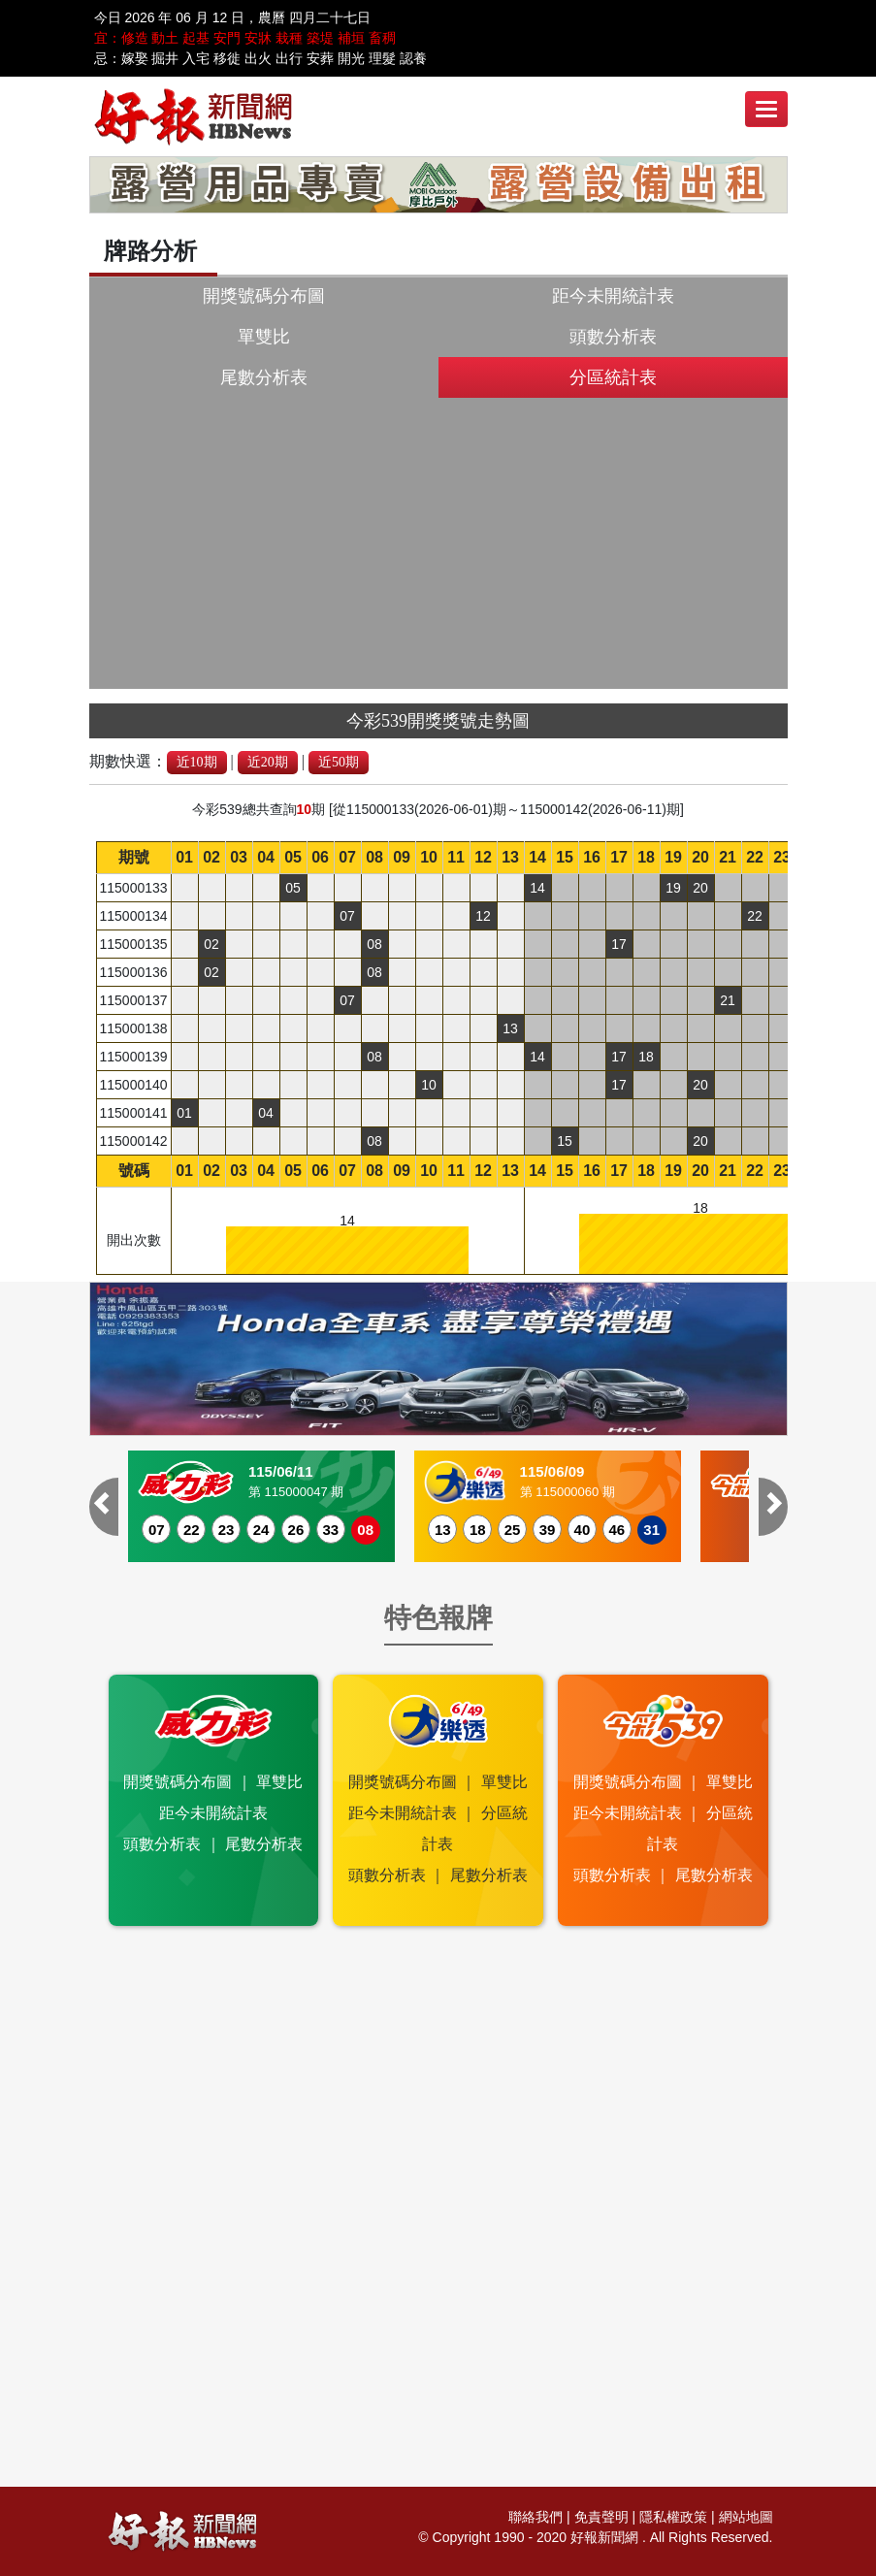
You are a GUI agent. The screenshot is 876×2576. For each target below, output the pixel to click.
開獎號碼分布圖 (264, 296)
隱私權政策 (673, 2517)
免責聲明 (601, 2517)
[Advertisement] (438, 543)
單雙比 (264, 336)
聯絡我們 (535, 2517)
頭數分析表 (613, 336)
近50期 (338, 762)
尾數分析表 (264, 377)
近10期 (197, 762)
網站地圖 (746, 2517)
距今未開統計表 (613, 296)
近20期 (267, 762)
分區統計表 (613, 377)
